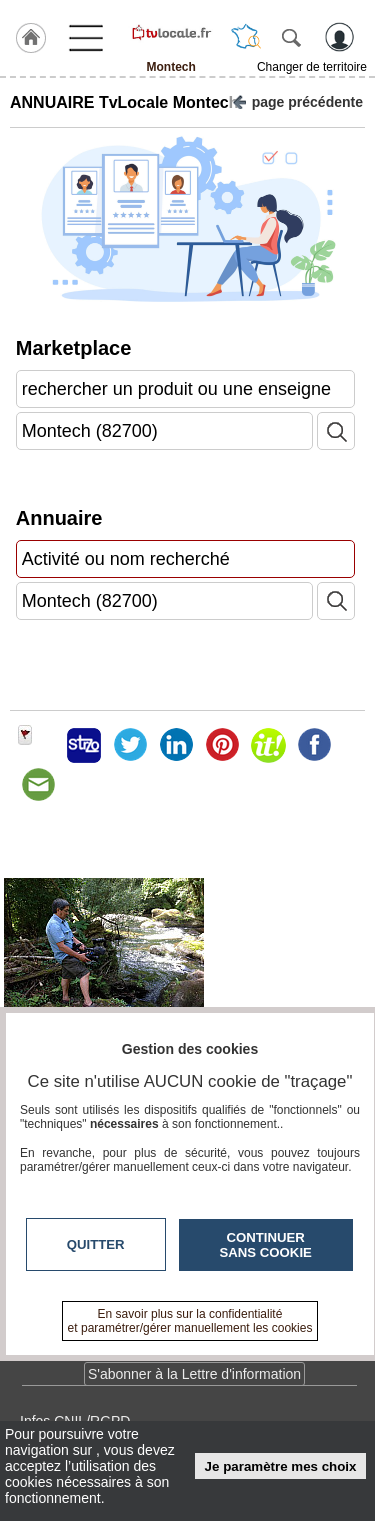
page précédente (297, 100)
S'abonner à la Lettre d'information (194, 1374)
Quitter (96, 1244)
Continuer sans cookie (266, 1245)
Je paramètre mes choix (281, 1466)
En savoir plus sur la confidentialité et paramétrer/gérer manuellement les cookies (190, 1321)
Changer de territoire (312, 67)
